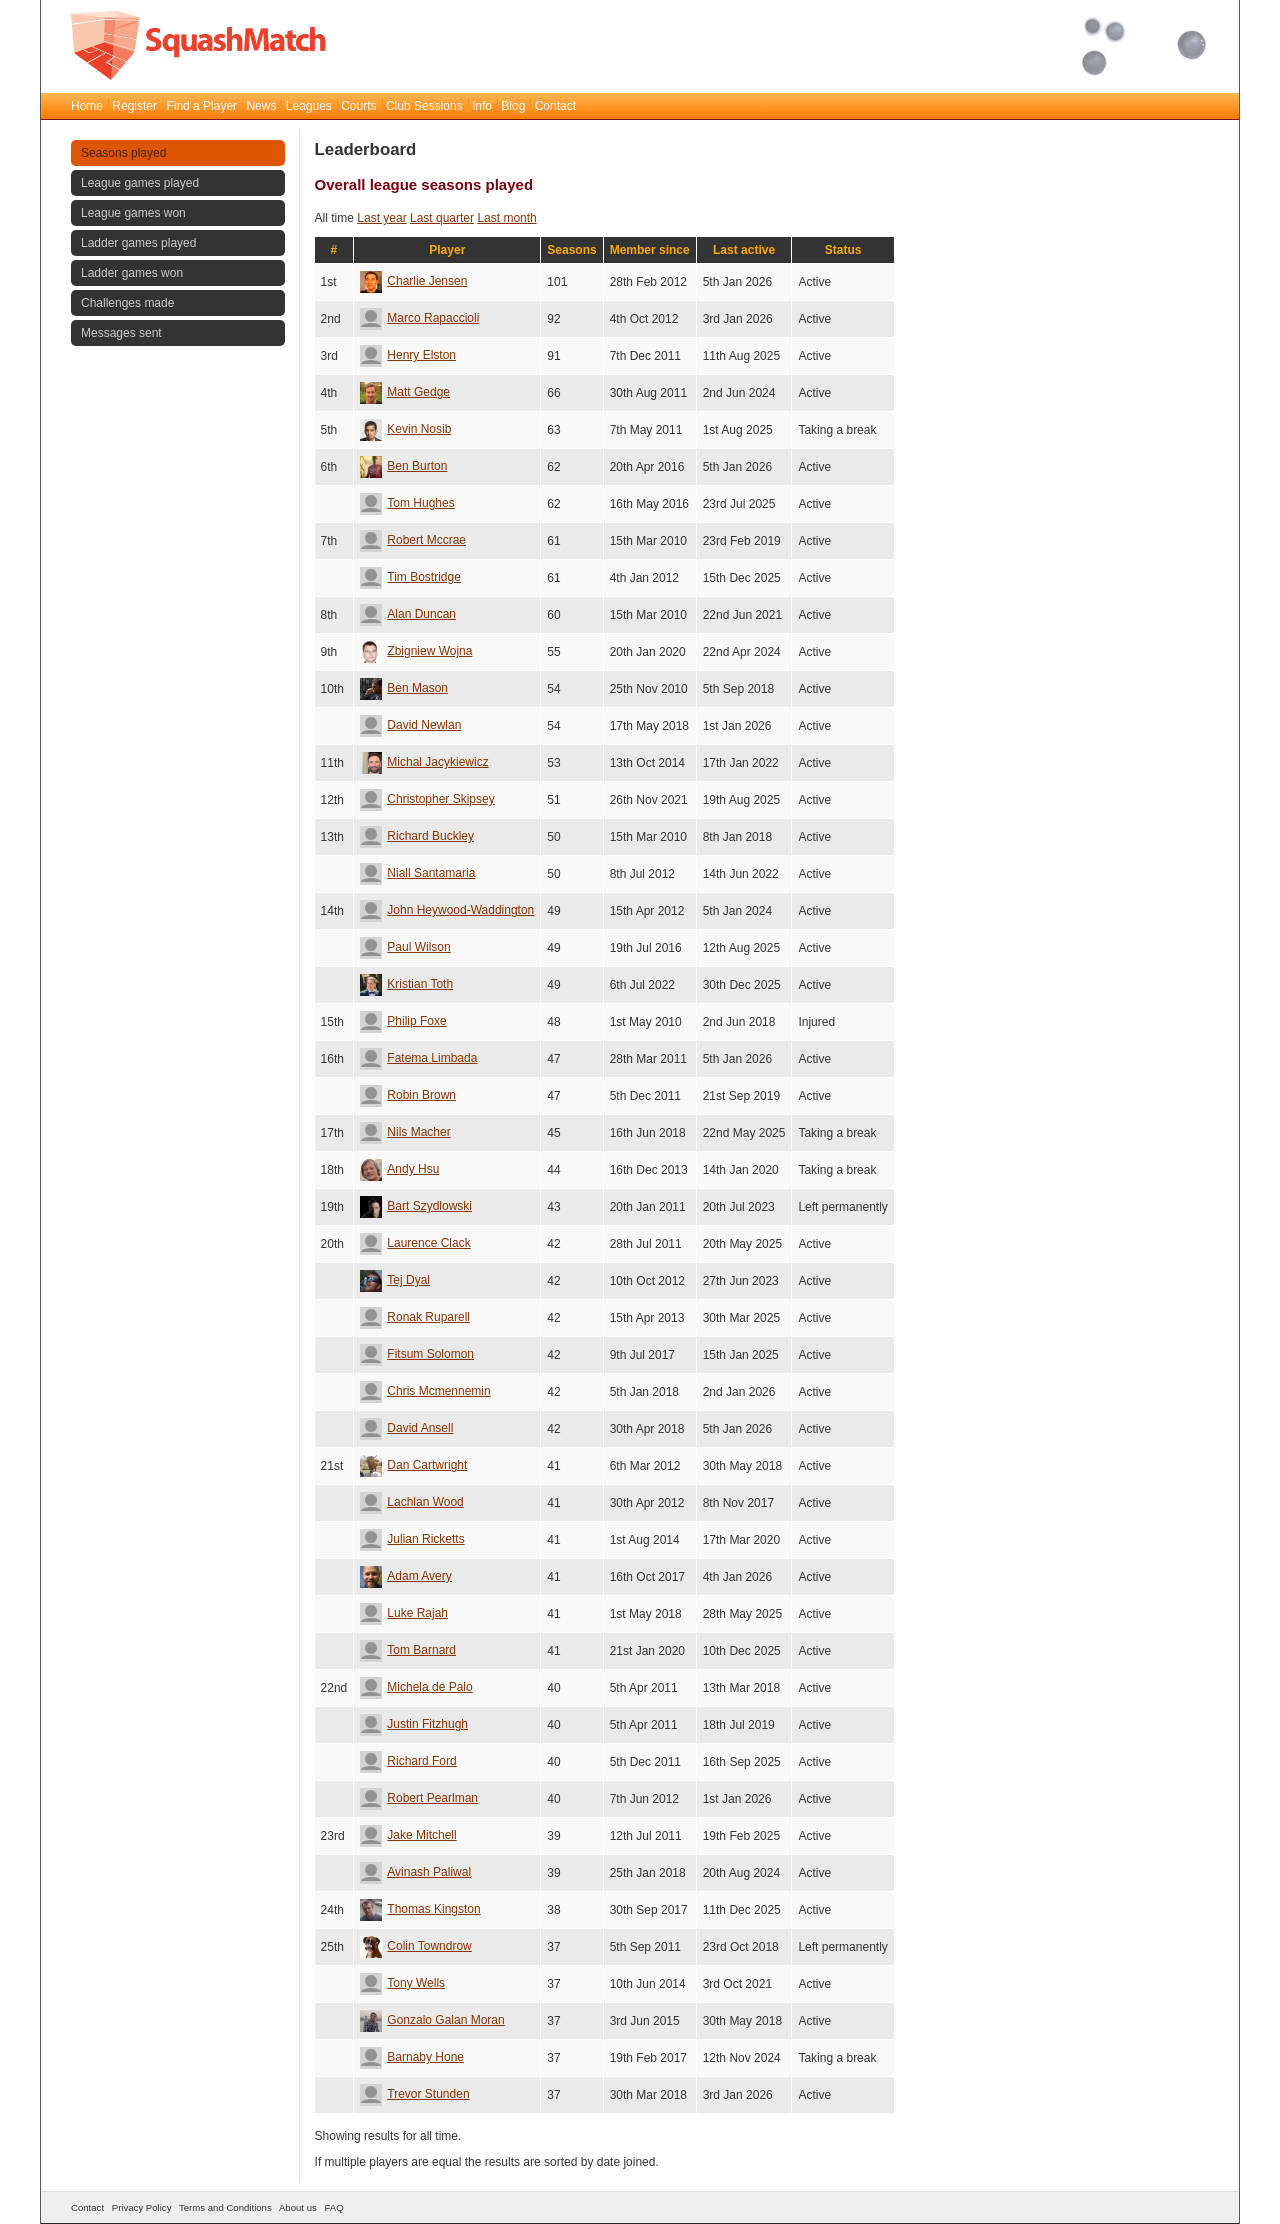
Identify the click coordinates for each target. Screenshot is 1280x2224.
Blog (513, 106)
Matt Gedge (405, 392)
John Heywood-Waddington (447, 910)
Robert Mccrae (413, 540)
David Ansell (406, 1428)
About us (298, 2207)
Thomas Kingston (420, 1909)
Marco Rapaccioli (419, 318)
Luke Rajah (404, 1613)
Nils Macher (405, 1132)
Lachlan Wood (412, 1502)
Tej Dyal (395, 1280)
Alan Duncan (408, 614)
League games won (133, 213)
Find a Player (201, 106)
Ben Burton (403, 466)
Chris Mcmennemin (425, 1391)
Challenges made (127, 303)
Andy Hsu (399, 1169)
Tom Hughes (407, 503)
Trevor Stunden (414, 2094)
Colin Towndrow (416, 1946)
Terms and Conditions (225, 2207)
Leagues (309, 106)
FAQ (333, 2207)
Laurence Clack (415, 1243)
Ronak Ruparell (415, 1317)
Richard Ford (408, 1761)
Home (87, 106)
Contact (555, 106)
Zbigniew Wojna (416, 651)
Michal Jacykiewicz (424, 762)
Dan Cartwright (413, 1465)
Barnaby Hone (412, 2057)
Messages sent (121, 333)
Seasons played (123, 153)
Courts (358, 106)
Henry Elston (408, 355)
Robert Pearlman (419, 1798)
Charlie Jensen (413, 281)
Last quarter (442, 218)
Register (134, 106)
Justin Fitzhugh (414, 1724)
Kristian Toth (406, 984)
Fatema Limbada (418, 1058)
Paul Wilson (405, 947)
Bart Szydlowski (416, 1206)
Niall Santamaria (417, 873)
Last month (506, 218)
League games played (140, 183)
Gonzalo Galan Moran (432, 2020)
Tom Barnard (408, 1650)
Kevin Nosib (405, 429)
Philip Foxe (403, 1021)
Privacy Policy (142, 2207)
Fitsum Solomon (417, 1354)
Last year (381, 218)
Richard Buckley (417, 836)
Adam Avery (405, 1576)
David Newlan (410, 725)
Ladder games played (138, 243)
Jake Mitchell (408, 1835)
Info (482, 106)
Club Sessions (424, 106)
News (261, 106)
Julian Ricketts (412, 1539)
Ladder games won (132, 273)
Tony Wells (402, 1983)
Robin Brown (408, 1095)
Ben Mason (404, 688)
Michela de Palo (416, 1687)
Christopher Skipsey (427, 799)
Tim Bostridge (410, 577)
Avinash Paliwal (415, 1872)
